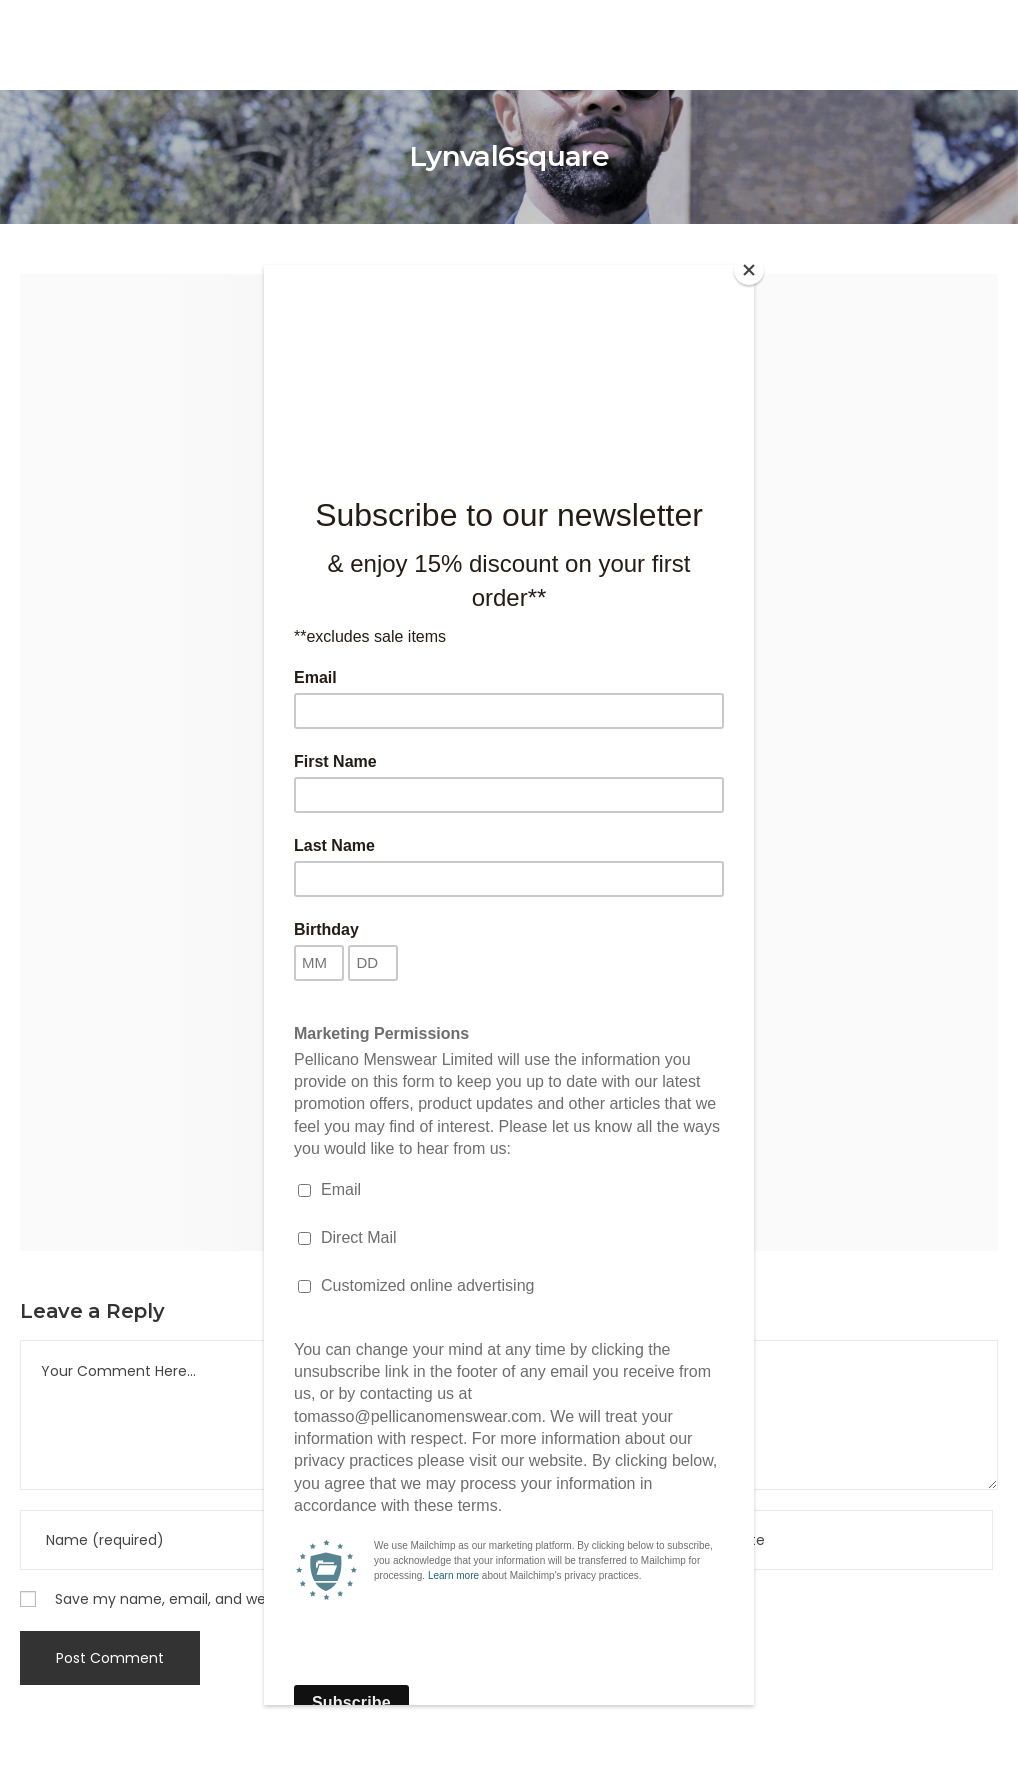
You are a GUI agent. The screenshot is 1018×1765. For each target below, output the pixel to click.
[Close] (749, 270)
